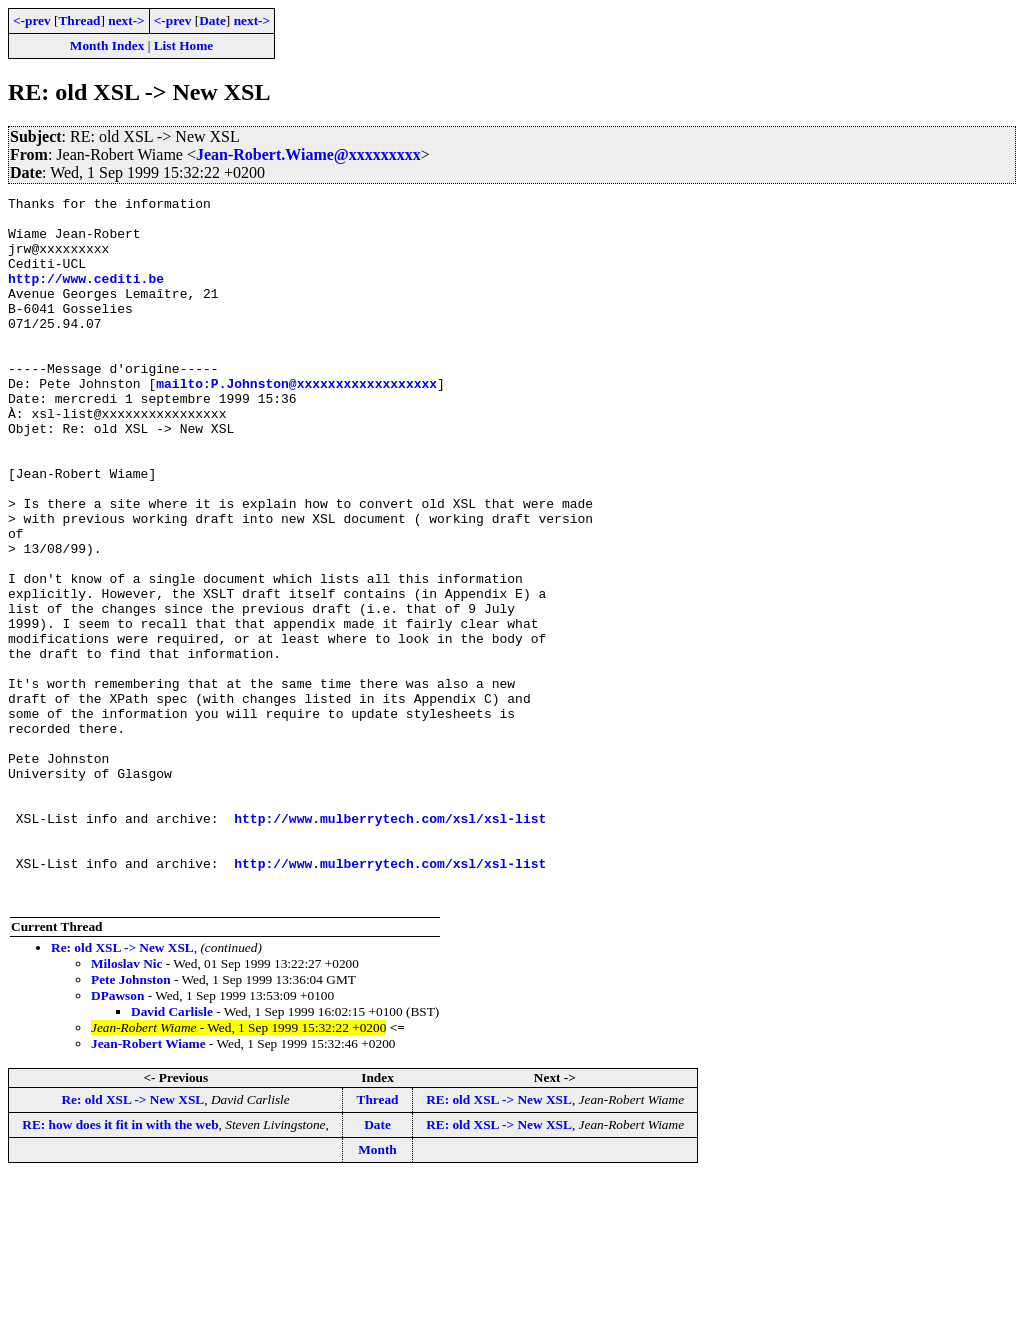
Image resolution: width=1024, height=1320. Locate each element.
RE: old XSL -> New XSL (499, 1240)
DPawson (117, 1136)
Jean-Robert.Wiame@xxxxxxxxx (308, 154)
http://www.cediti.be (86, 296)
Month (377, 1290)
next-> (126, 20)
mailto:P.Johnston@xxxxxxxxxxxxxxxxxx (296, 422)
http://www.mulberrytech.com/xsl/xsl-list (390, 944)
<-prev (32, 20)
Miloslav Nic (126, 1104)
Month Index (107, 45)
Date (212, 20)
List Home (184, 45)
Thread (79, 20)
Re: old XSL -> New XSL (122, 1088)
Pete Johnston (131, 1120)
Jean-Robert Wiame (148, 1184)
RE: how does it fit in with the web (120, 1265)
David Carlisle (172, 1152)
